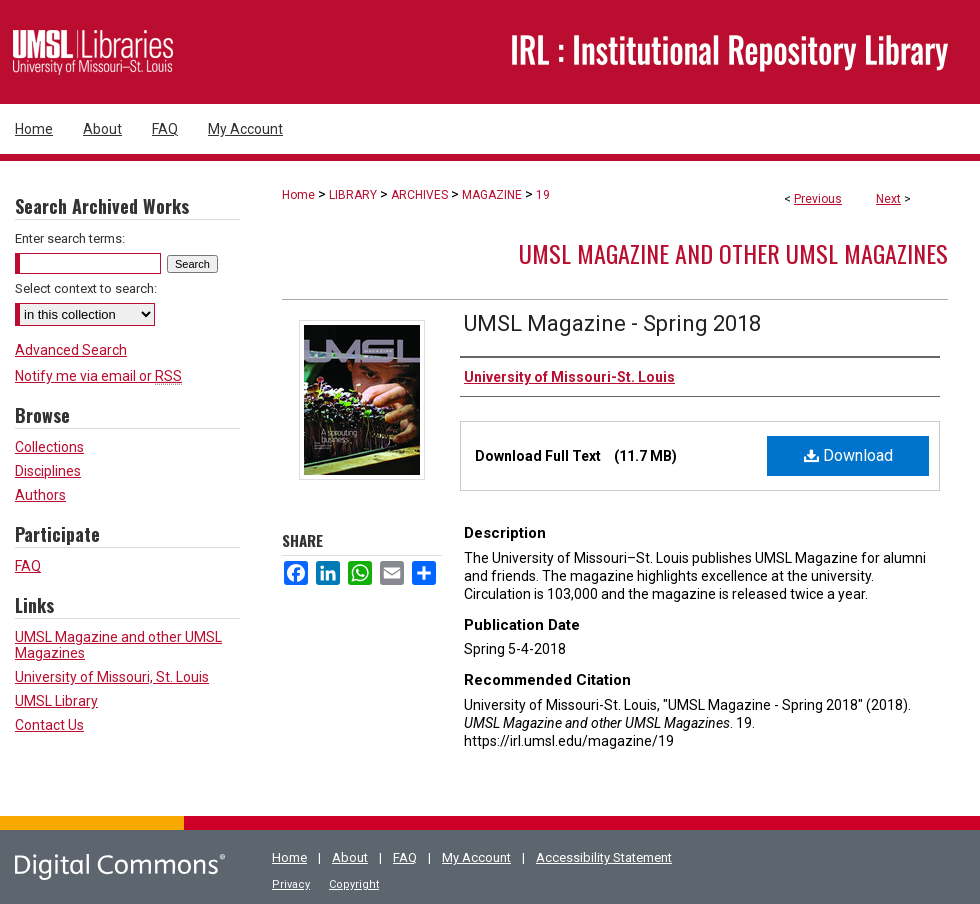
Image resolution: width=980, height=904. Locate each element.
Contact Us (49, 725)
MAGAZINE (492, 195)
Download (848, 455)
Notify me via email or (98, 376)
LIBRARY (353, 195)
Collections (49, 447)
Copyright (354, 884)
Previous (818, 199)
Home (298, 195)
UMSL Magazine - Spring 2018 (612, 323)
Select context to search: (86, 288)
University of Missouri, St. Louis (112, 677)
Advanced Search (71, 350)
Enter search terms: (70, 238)
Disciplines (48, 471)
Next (888, 199)
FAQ (28, 566)
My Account (476, 857)
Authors (40, 495)
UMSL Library (56, 701)
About (350, 857)
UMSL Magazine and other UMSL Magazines (733, 253)
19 (543, 195)
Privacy (291, 884)
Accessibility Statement (604, 857)
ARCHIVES (419, 195)
